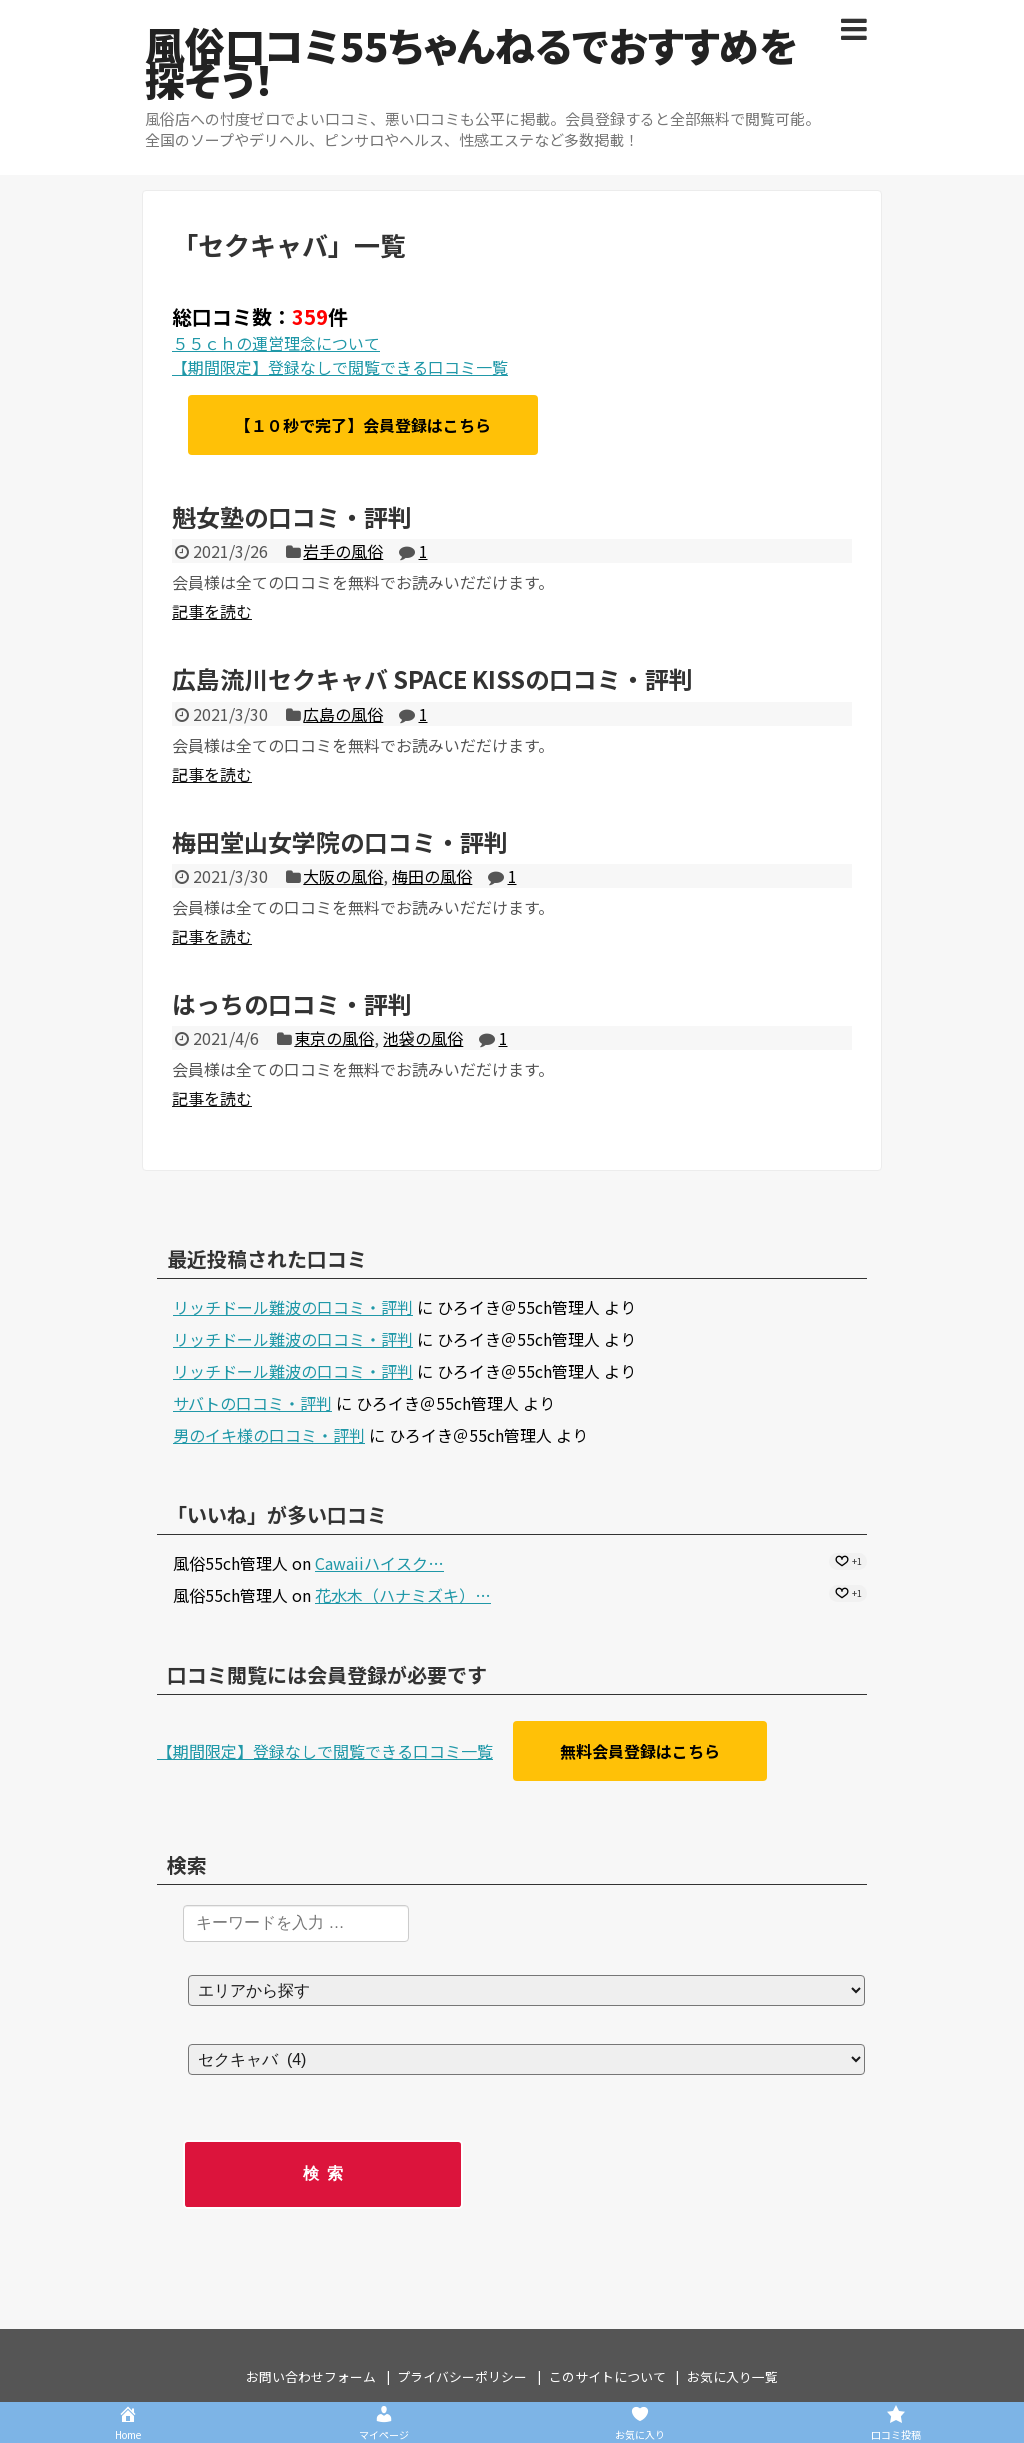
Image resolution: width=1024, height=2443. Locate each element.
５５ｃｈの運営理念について (276, 343)
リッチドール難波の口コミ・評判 (293, 1307)
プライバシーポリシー (462, 2376)
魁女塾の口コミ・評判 (292, 516)
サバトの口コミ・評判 (252, 1403)
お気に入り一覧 (732, 2376)
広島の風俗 (343, 714)
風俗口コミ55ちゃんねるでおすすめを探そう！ (471, 62)
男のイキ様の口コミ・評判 (269, 1435)
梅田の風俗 (432, 876)
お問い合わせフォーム (311, 2376)
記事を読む (212, 611)
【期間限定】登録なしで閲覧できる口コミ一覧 (340, 367)
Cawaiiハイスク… (379, 1563)
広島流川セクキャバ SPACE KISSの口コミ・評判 (432, 678)
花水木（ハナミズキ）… (403, 1595)
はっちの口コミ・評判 (292, 1003)
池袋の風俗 (423, 1038)
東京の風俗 (334, 1038)
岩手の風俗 (343, 551)
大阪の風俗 (343, 876)
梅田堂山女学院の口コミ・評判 (340, 841)
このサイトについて (607, 2376)
